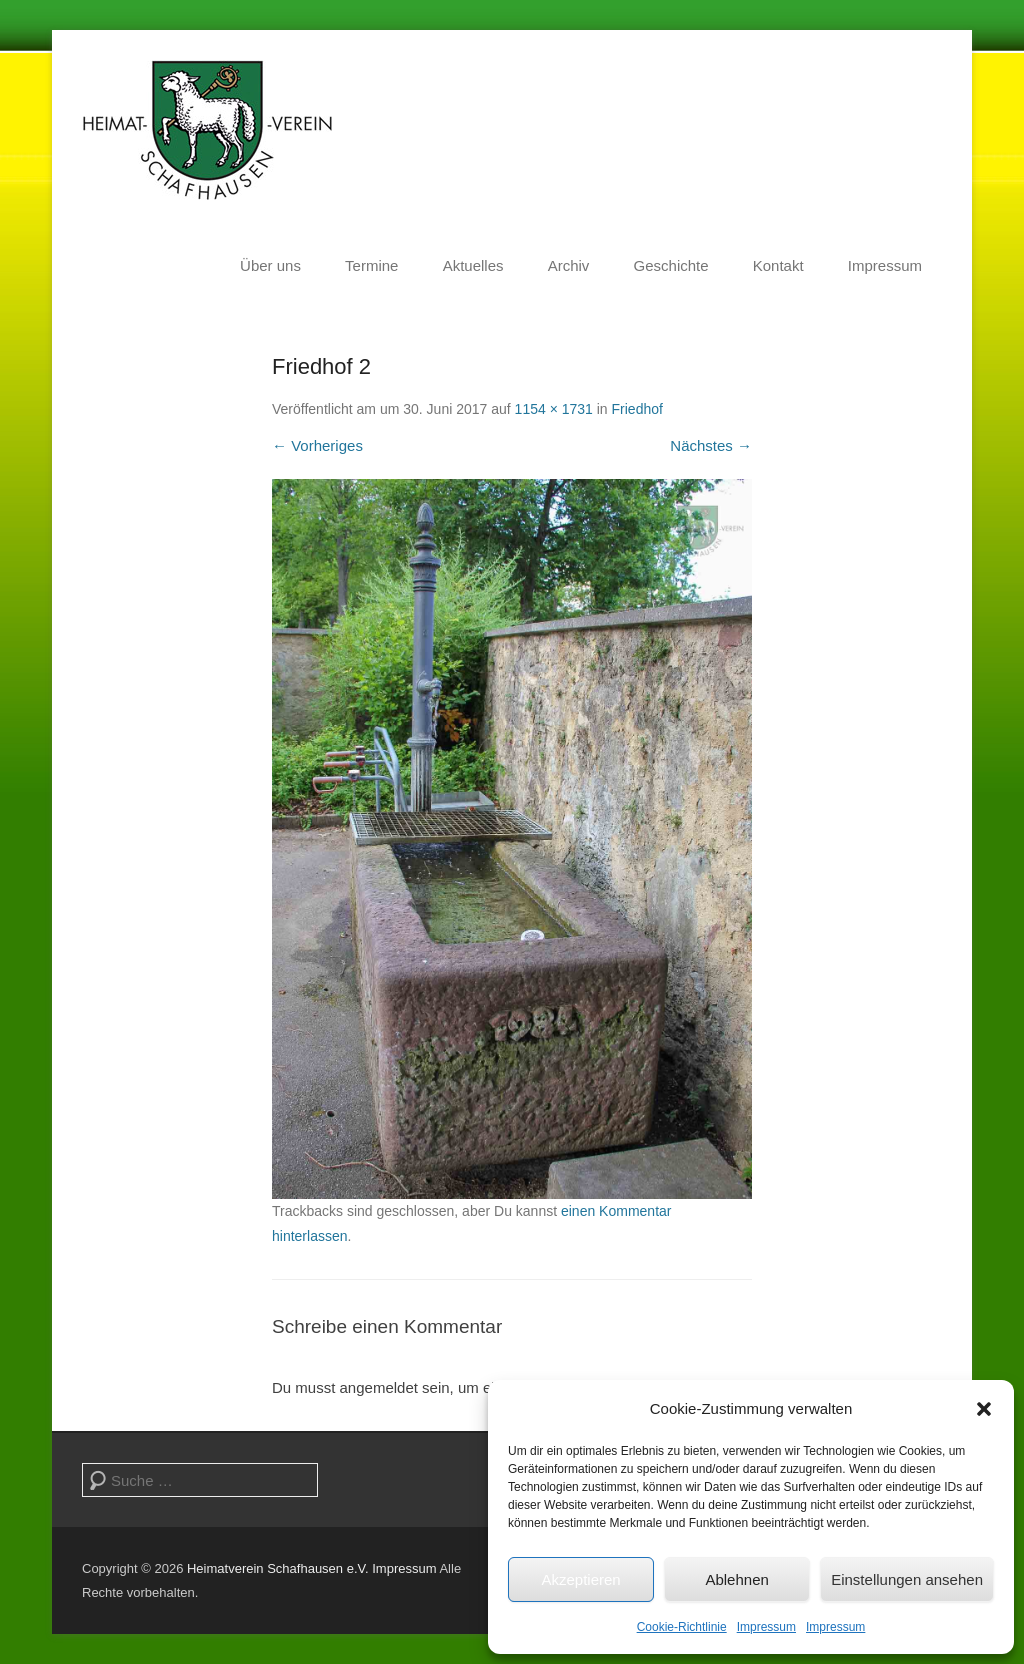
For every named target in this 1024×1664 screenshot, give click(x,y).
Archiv (569, 265)
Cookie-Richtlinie (682, 1627)
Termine (371, 265)
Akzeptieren (580, 1579)
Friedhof (637, 409)
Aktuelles (473, 265)
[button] (984, 1409)
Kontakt (778, 265)
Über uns (270, 265)
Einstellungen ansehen (907, 1579)
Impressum (766, 1627)
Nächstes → (711, 445)
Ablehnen (736, 1579)
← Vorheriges (317, 445)
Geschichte (671, 265)
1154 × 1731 (554, 409)
